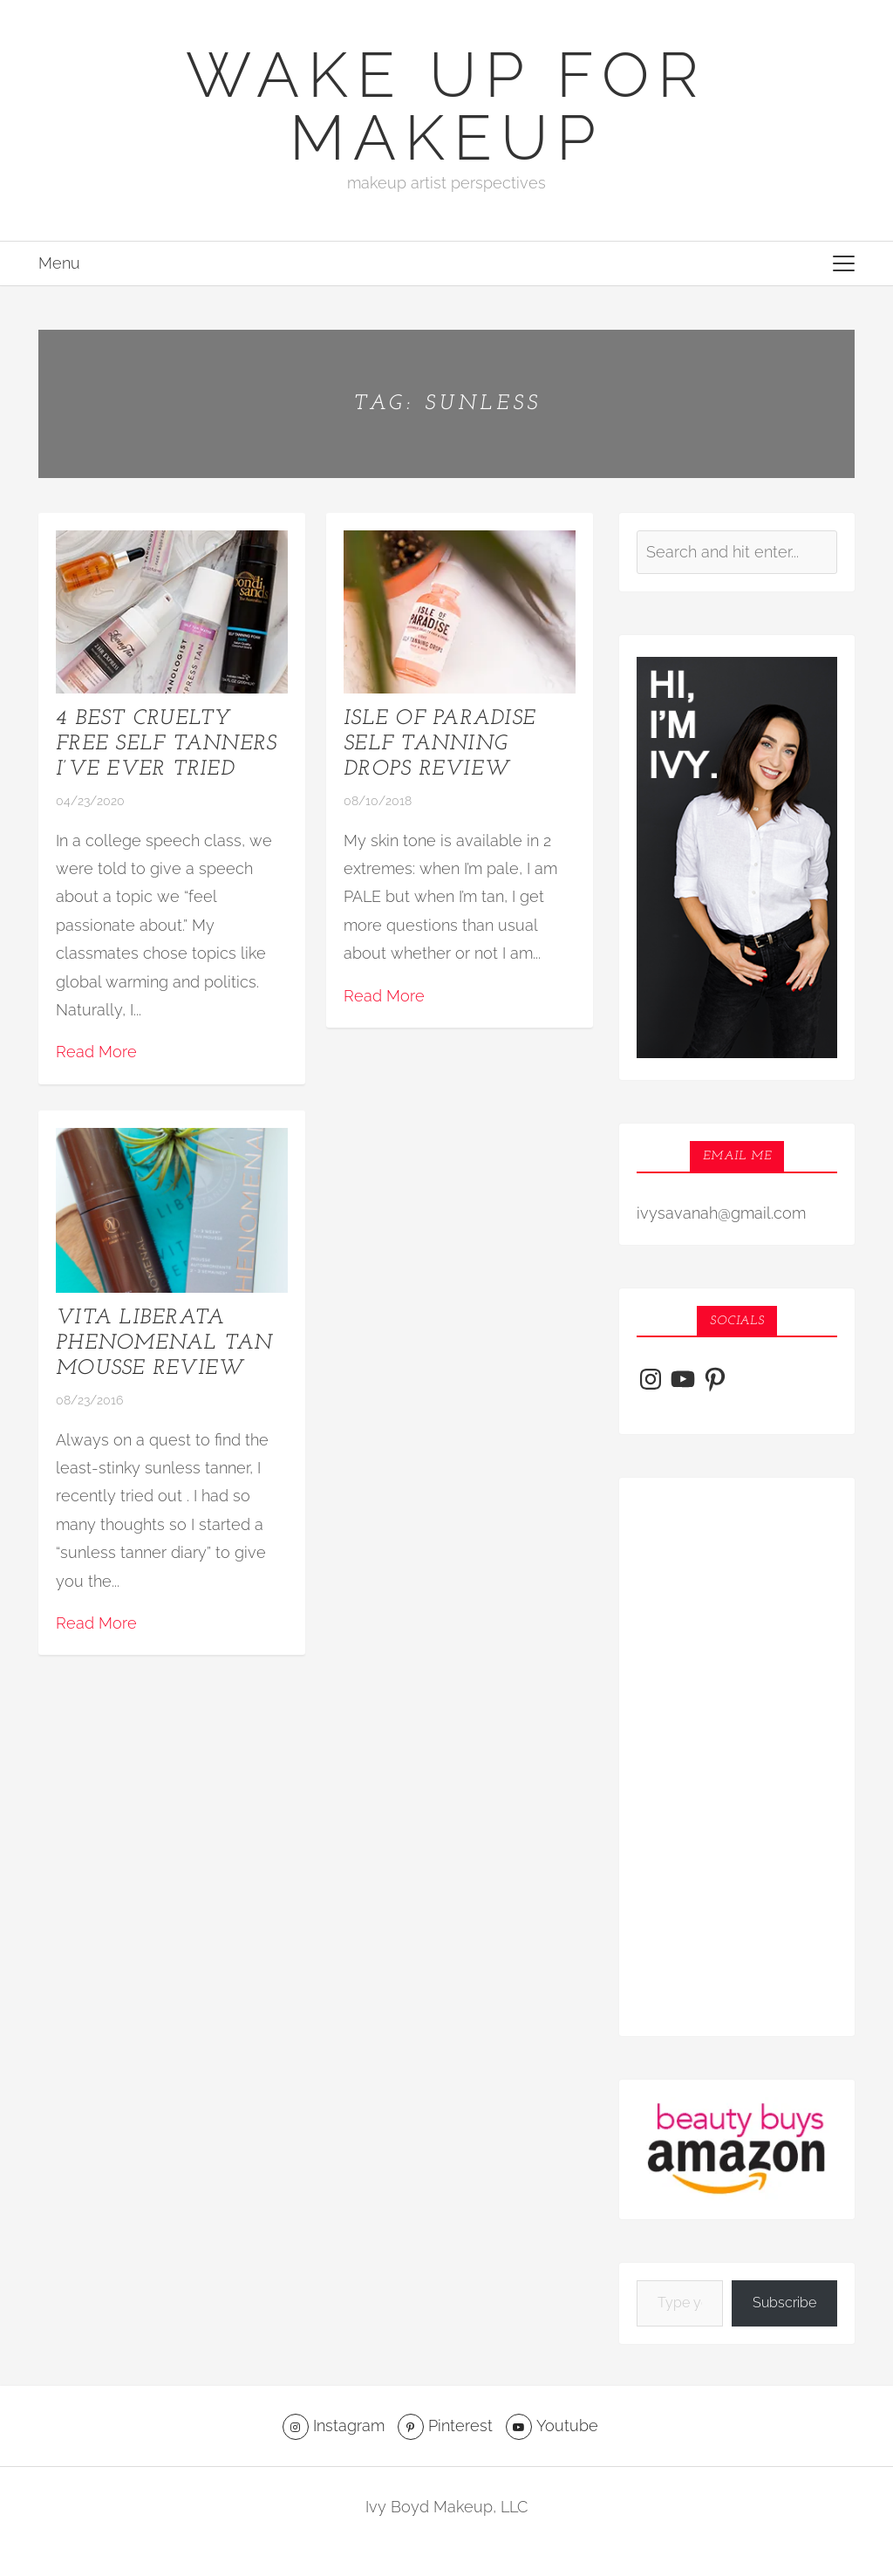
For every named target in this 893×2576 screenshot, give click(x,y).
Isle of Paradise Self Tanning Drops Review (439, 744)
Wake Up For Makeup (446, 106)
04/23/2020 (90, 801)
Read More (96, 1051)
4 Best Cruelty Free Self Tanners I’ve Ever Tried (166, 744)
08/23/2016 (89, 1400)
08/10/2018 (378, 801)
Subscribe (784, 2302)
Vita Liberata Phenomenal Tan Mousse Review (164, 1343)
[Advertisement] (737, 1757)
